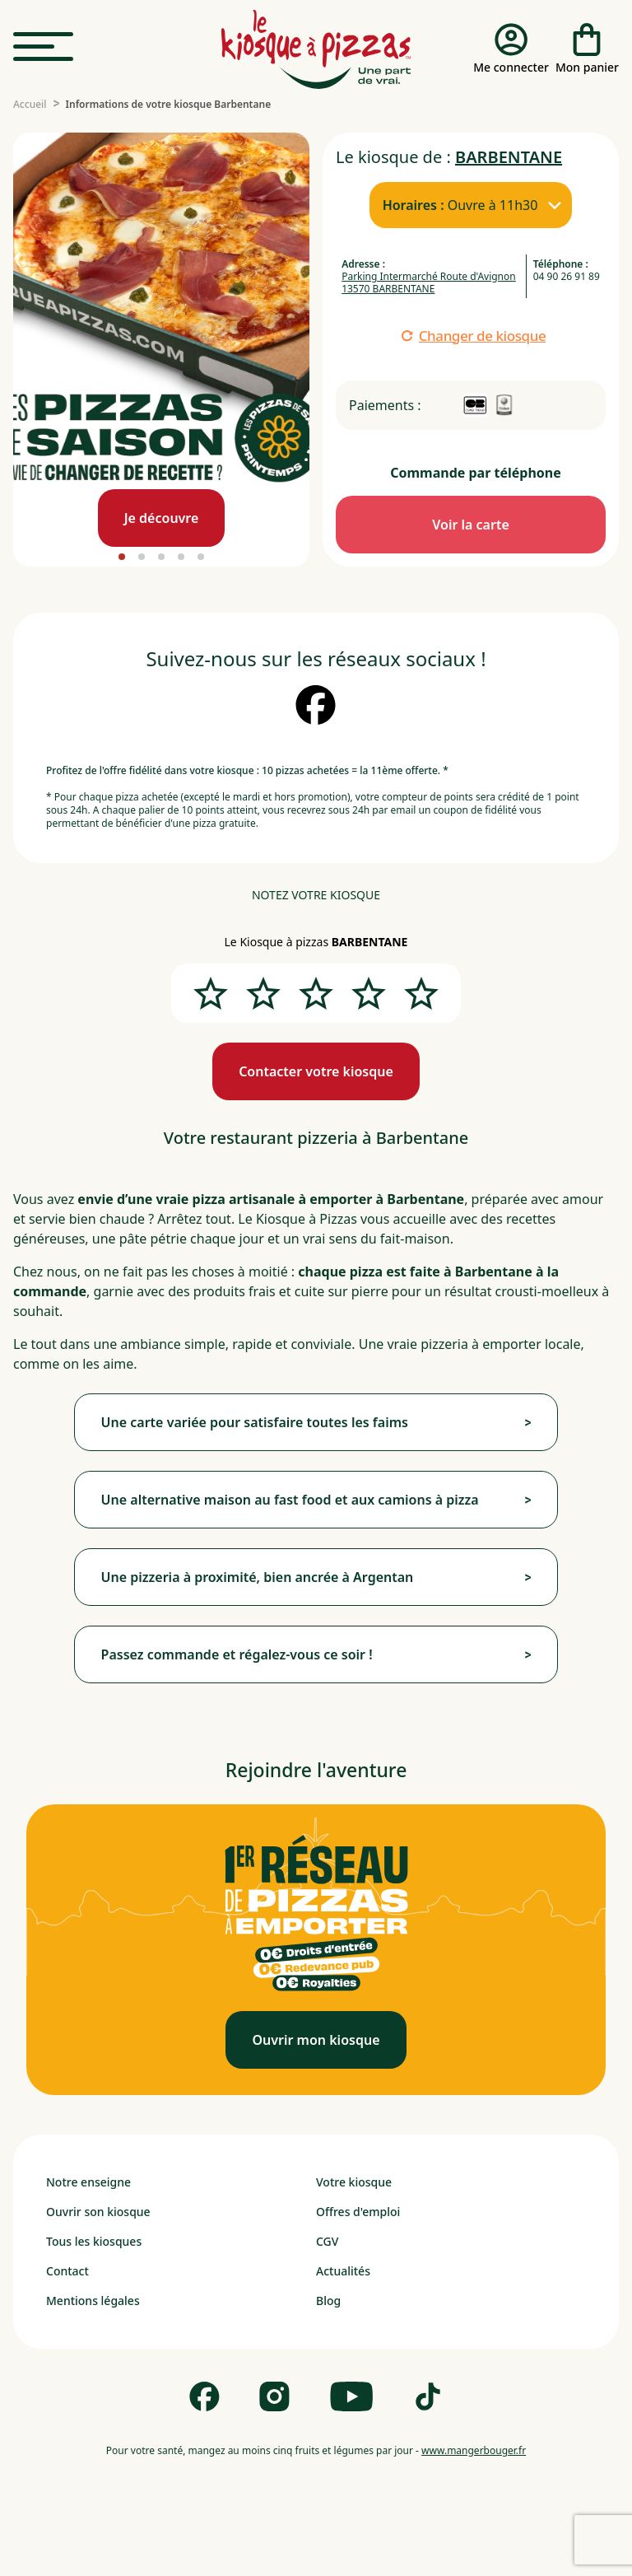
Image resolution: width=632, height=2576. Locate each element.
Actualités (343, 2271)
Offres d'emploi (358, 2211)
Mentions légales (93, 2300)
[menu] (43, 47)
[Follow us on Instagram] (274, 2396)
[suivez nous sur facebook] (316, 705)
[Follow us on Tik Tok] (428, 2396)
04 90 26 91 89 (566, 276)
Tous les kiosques (94, 2241)
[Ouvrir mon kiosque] (315, 2040)
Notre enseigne (88, 2182)
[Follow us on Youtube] (352, 2396)
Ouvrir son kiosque (98, 2211)
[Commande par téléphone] (471, 524)
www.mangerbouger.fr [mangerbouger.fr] (473, 2450)
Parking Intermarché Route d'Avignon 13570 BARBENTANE (429, 282)
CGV (327, 2241)
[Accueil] (30, 105)
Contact (67, 2271)
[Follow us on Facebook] (204, 2396)
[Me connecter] (511, 49)
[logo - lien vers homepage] (316, 49)
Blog (328, 2300)
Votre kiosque (354, 2182)
